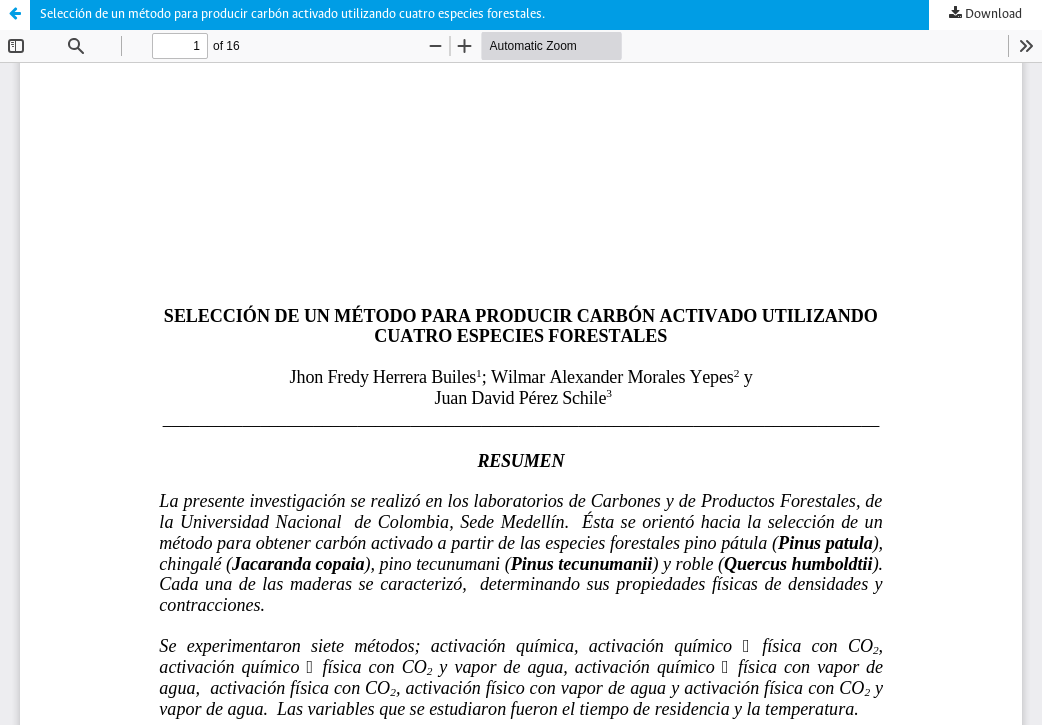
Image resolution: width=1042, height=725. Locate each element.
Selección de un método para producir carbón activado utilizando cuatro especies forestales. (292, 14)
